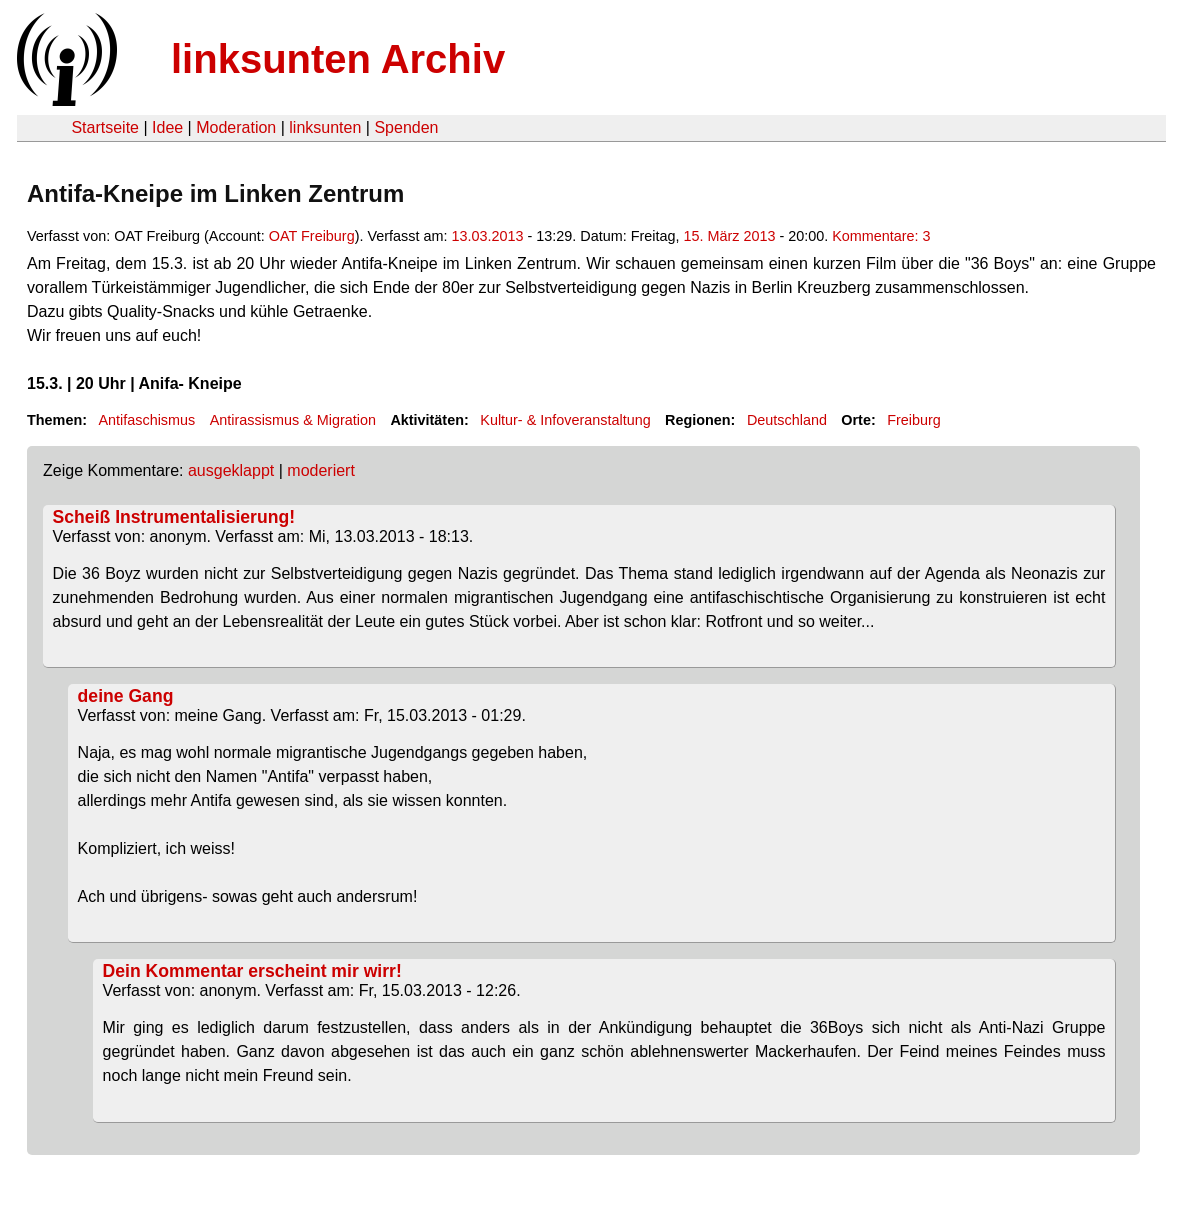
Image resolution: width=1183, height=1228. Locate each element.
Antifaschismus (146, 420)
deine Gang (126, 696)
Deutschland (787, 420)
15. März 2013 (729, 236)
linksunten (325, 127)
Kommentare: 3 (881, 236)
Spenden (406, 127)
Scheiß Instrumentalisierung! (174, 517)
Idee (167, 127)
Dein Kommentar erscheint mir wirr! (252, 971)
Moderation (236, 127)
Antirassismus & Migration (293, 420)
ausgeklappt (231, 470)
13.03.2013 (487, 236)
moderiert (321, 470)
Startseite (105, 127)
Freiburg (914, 420)
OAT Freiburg (312, 236)
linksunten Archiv (338, 59)
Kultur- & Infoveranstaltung (565, 420)
